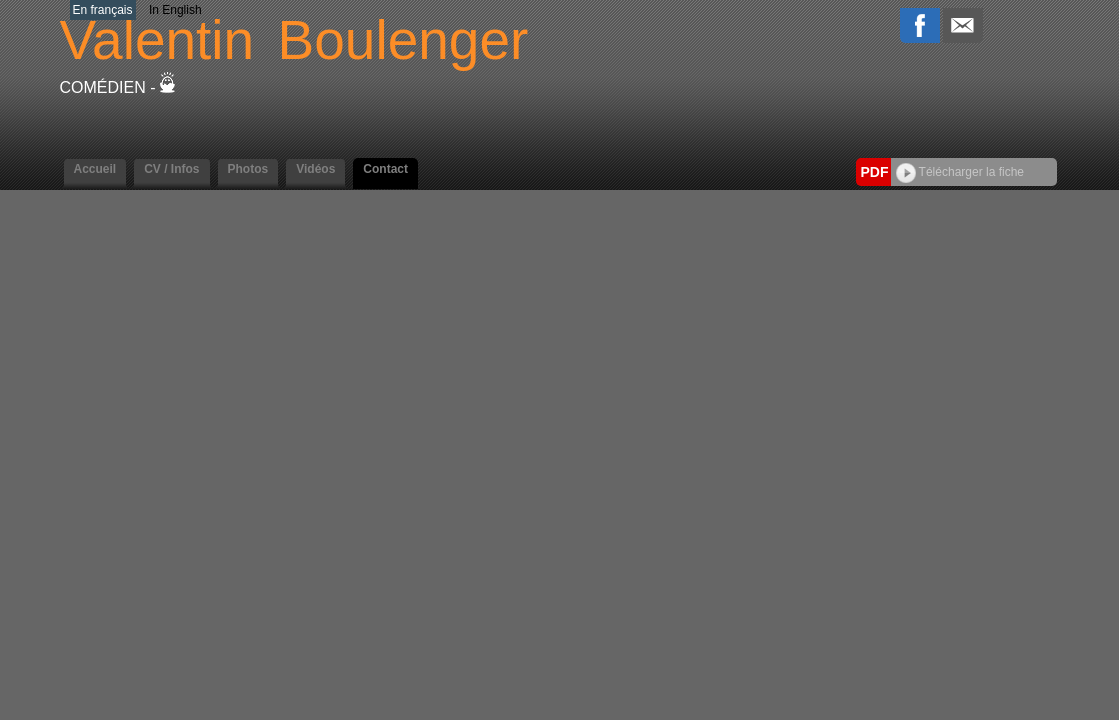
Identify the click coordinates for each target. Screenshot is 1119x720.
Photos (248, 169)
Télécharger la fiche (960, 172)
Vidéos (315, 169)
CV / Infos (171, 169)
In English (175, 10)
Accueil (95, 169)
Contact (385, 169)
